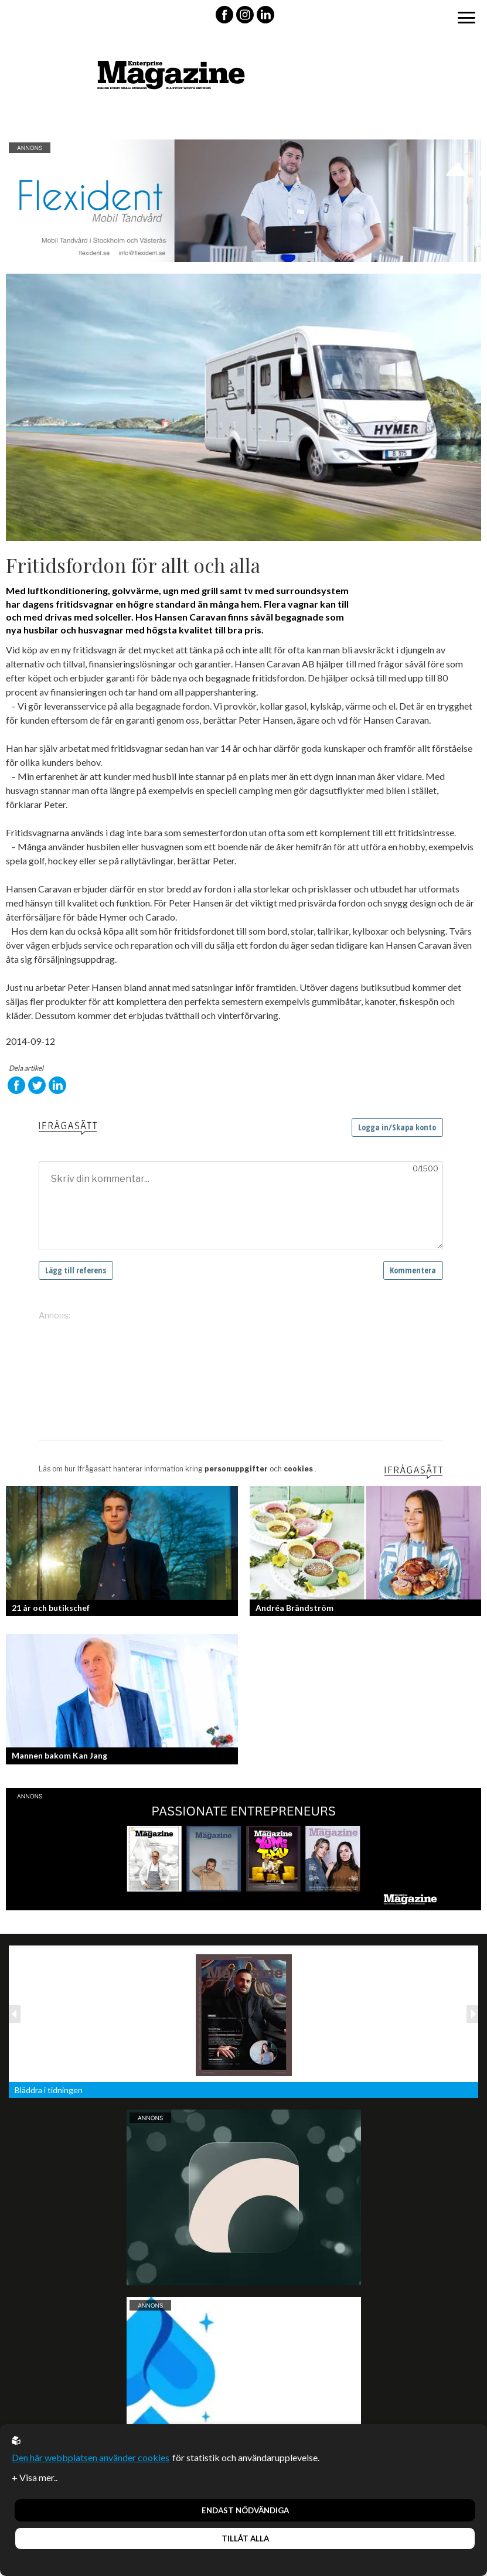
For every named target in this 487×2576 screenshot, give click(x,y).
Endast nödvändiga (245, 2510)
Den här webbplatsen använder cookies (90, 2457)
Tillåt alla (245, 2538)
